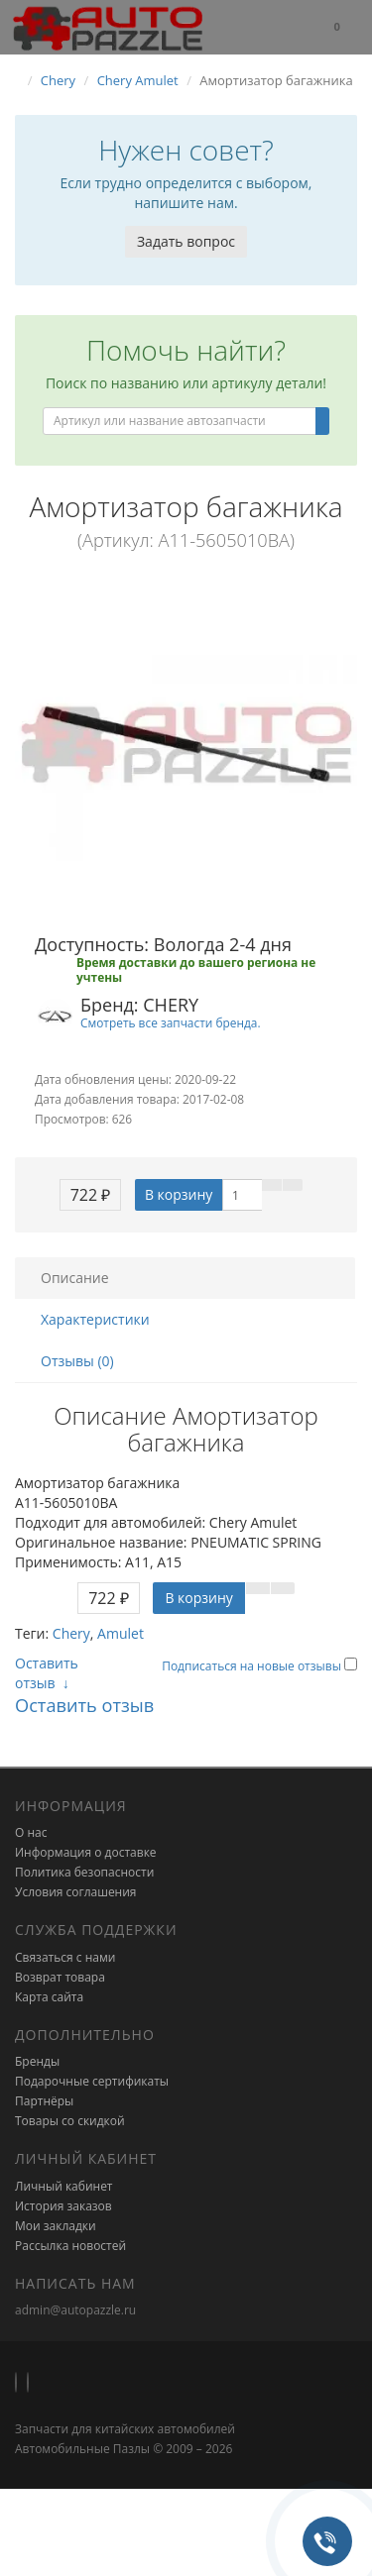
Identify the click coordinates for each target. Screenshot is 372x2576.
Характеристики (95, 1319)
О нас (31, 1832)
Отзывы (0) (77, 1360)
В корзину (178, 1194)
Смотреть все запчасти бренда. (170, 1022)
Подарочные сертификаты (92, 2081)
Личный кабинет (64, 2186)
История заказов (63, 2206)
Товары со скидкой (70, 2120)
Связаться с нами (65, 1957)
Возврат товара (60, 1977)
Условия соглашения (75, 1891)
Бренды (37, 2061)
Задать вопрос (186, 241)
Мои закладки (55, 2225)
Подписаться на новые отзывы (253, 1666)
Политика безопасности (84, 1872)
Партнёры (44, 2101)
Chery (71, 1633)
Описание (75, 1277)
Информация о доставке (86, 1852)
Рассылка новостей (70, 2245)
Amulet (120, 1633)
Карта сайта (49, 1996)
